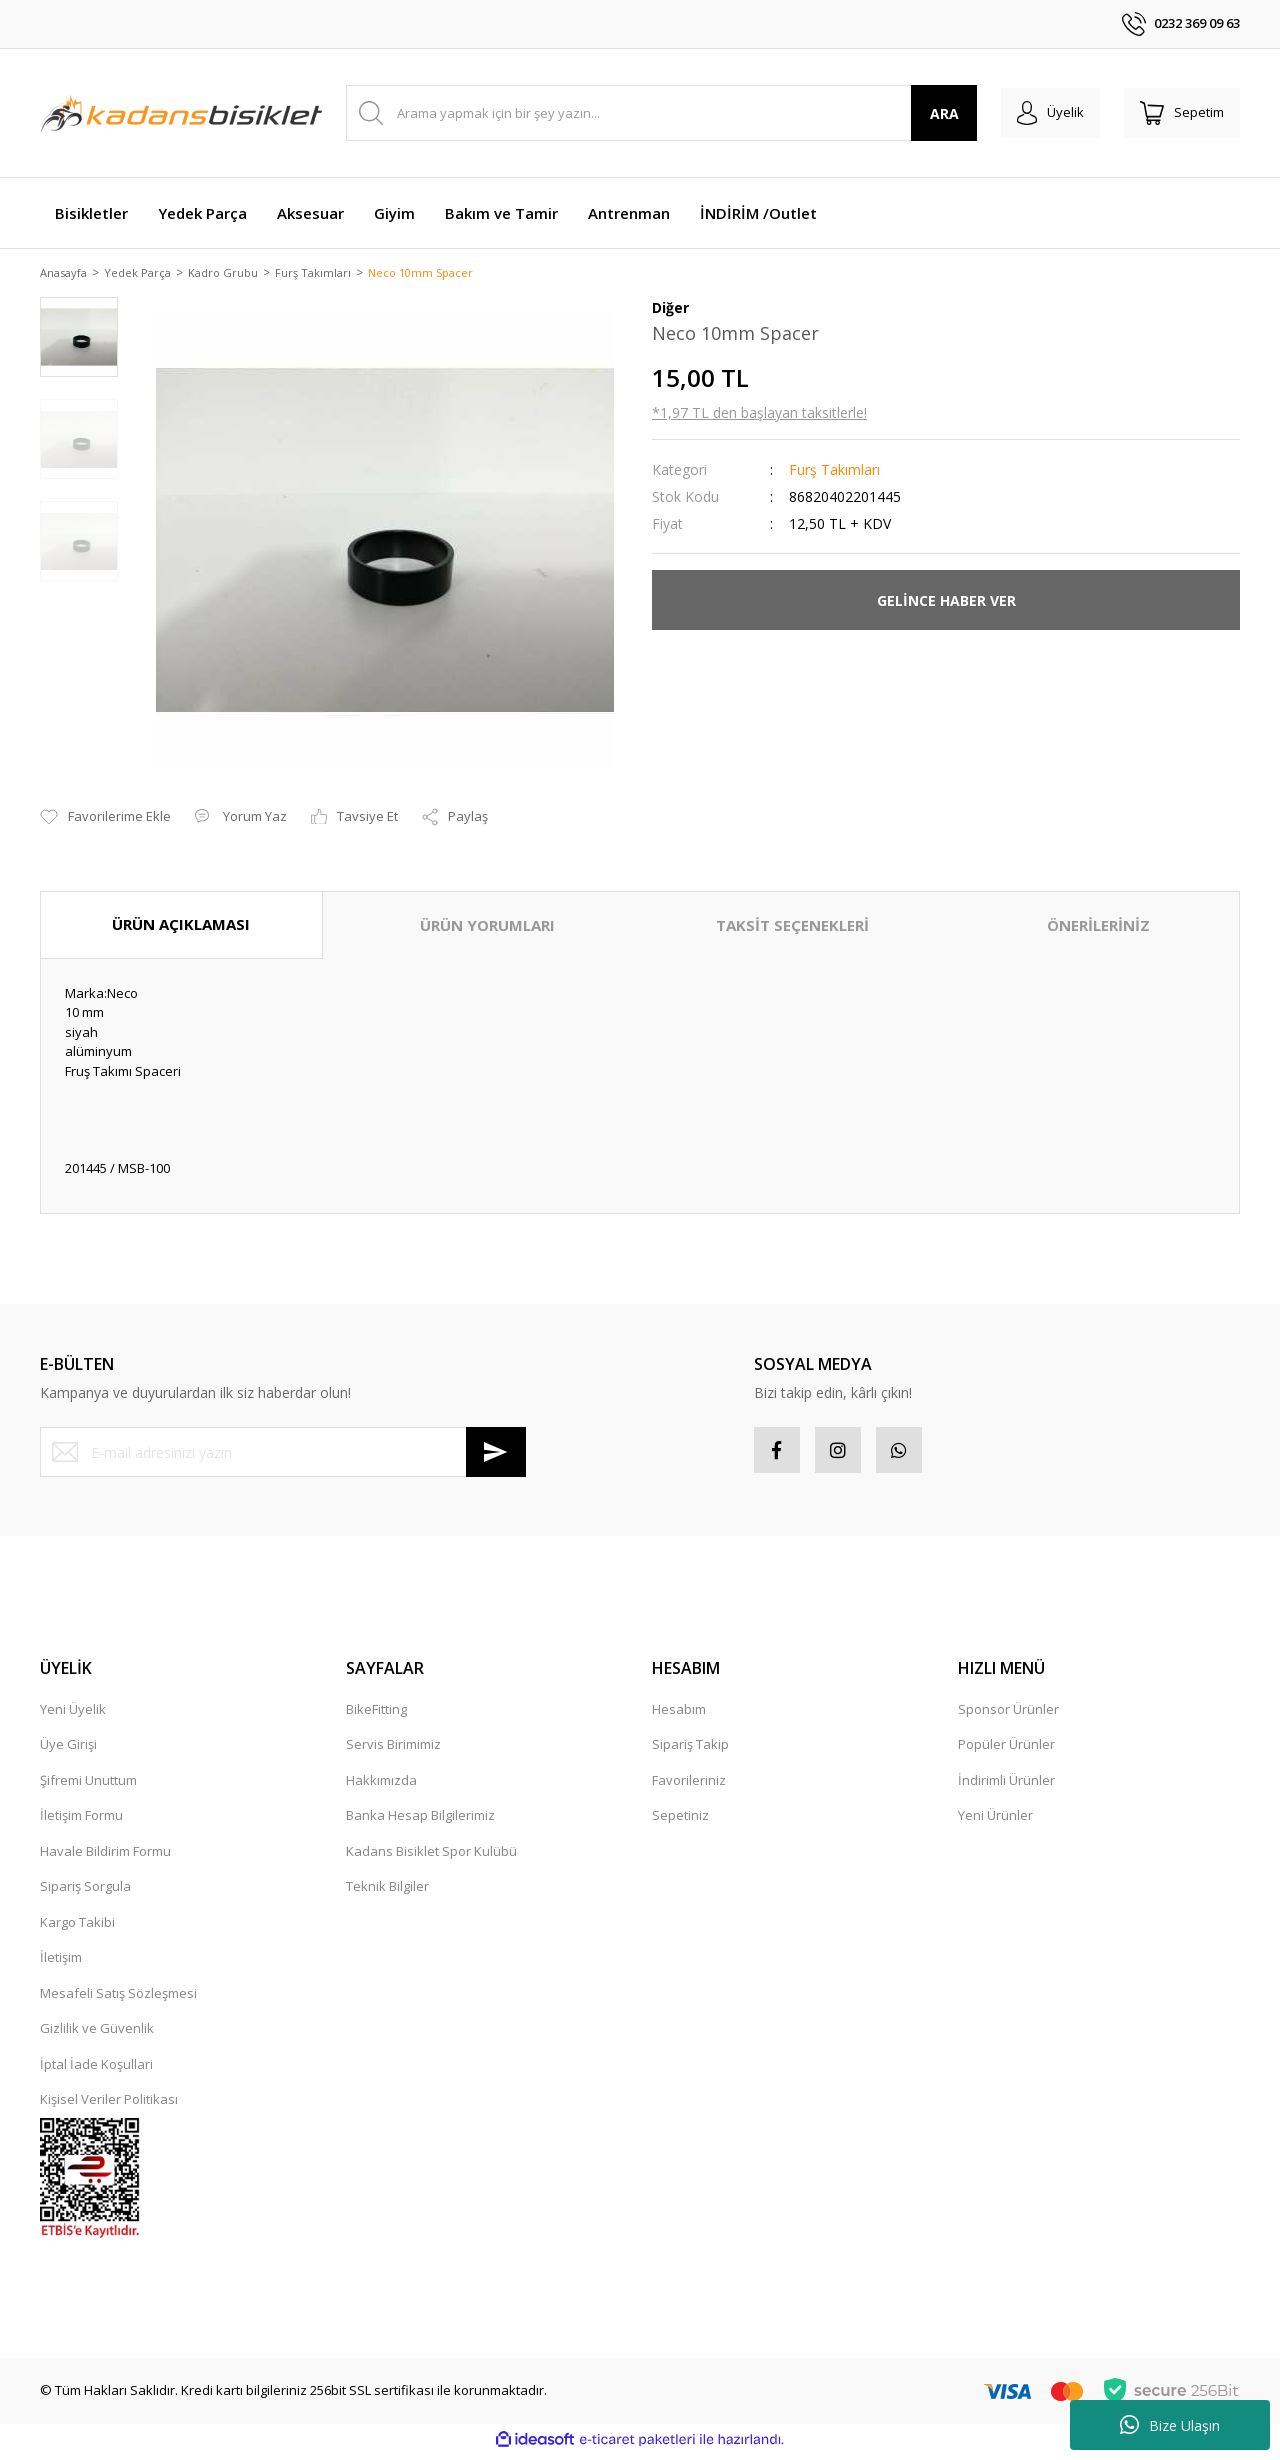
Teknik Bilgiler (387, 1892)
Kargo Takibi (77, 1928)
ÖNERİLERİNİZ (1098, 927)
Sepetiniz (680, 1821)
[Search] (653, 113)
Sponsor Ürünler (1008, 1715)
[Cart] (1178, 113)
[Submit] (496, 1454)
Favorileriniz (689, 1786)
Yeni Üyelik (73, 1715)
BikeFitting (376, 1715)
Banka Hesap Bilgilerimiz (420, 1821)
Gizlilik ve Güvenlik (97, 2034)
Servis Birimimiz (393, 1750)
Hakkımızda (381, 1786)
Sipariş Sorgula (85, 1892)
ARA (928, 113)
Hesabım (679, 1715)
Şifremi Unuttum (88, 1786)
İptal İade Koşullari (96, 2070)
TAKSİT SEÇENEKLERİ (792, 927)
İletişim (61, 1963)
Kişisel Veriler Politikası (109, 2105)
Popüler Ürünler (1006, 1750)
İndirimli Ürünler (1006, 1786)
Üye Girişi (68, 1750)
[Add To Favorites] (105, 819)
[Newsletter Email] (283, 1454)
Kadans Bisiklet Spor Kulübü (431, 1857)
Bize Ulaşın (1170, 2425)
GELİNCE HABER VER (946, 601)
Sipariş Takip (690, 1750)
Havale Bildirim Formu (105, 1857)
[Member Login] (1038, 113)
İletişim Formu (81, 1821)
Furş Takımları (834, 471)
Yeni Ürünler (995, 1821)
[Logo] (181, 113)
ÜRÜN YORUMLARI (487, 927)
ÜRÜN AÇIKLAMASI (181, 926)
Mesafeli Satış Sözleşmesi (118, 1999)
